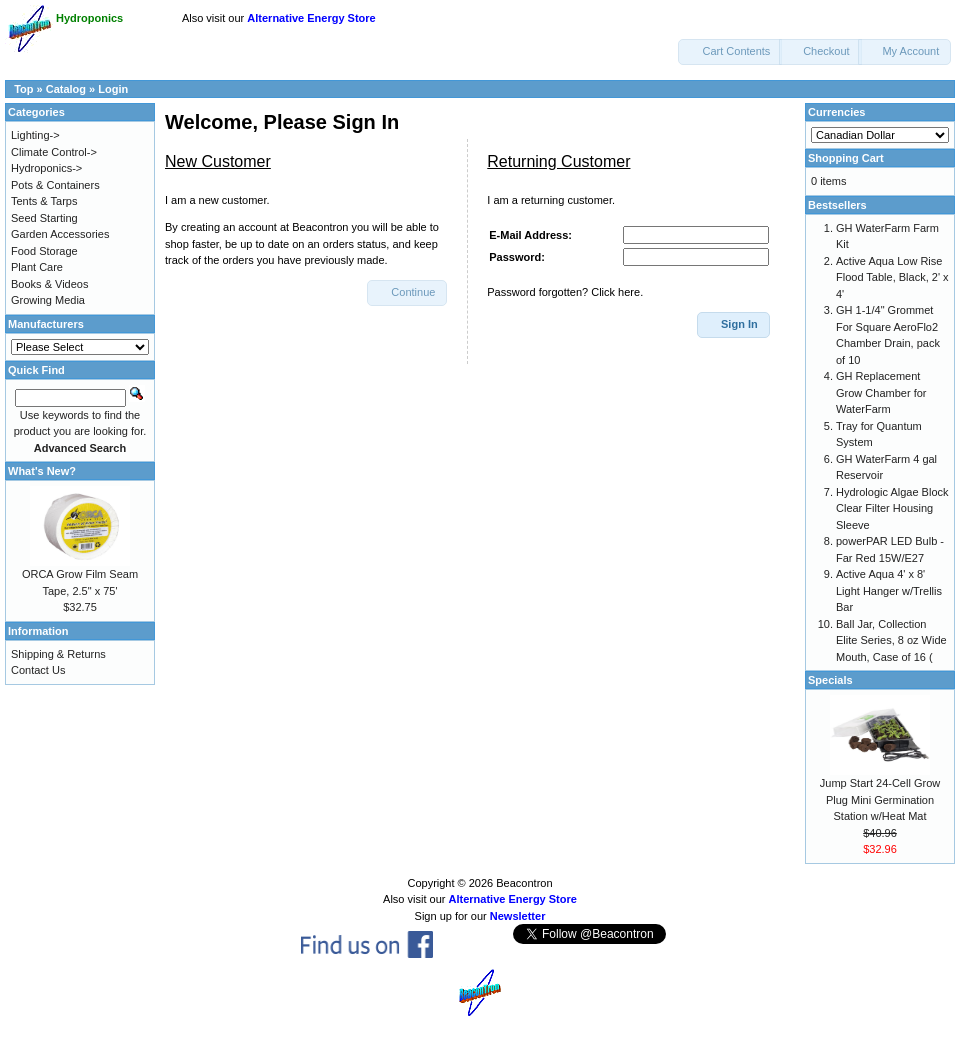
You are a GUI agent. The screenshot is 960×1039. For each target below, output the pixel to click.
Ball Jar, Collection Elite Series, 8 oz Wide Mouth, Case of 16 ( (891, 640)
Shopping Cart (846, 158)
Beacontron (524, 883)
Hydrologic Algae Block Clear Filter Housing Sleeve (892, 508)
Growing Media (48, 300)
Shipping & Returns (58, 654)
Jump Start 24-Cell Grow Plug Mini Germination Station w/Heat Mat (880, 799)
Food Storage (44, 251)
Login (113, 89)
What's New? (42, 471)
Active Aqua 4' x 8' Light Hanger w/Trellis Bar (889, 590)
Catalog (66, 89)
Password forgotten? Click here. (565, 292)
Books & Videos (49, 284)
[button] (730, 52)
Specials (830, 680)
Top (23, 89)
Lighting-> (35, 135)
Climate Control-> (54, 152)
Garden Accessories (60, 234)
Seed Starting (44, 218)
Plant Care (37, 267)
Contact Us (38, 670)
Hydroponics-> (46, 168)
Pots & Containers (55, 185)
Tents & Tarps (44, 201)
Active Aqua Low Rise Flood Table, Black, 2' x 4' (892, 277)
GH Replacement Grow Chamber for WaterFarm (881, 392)
